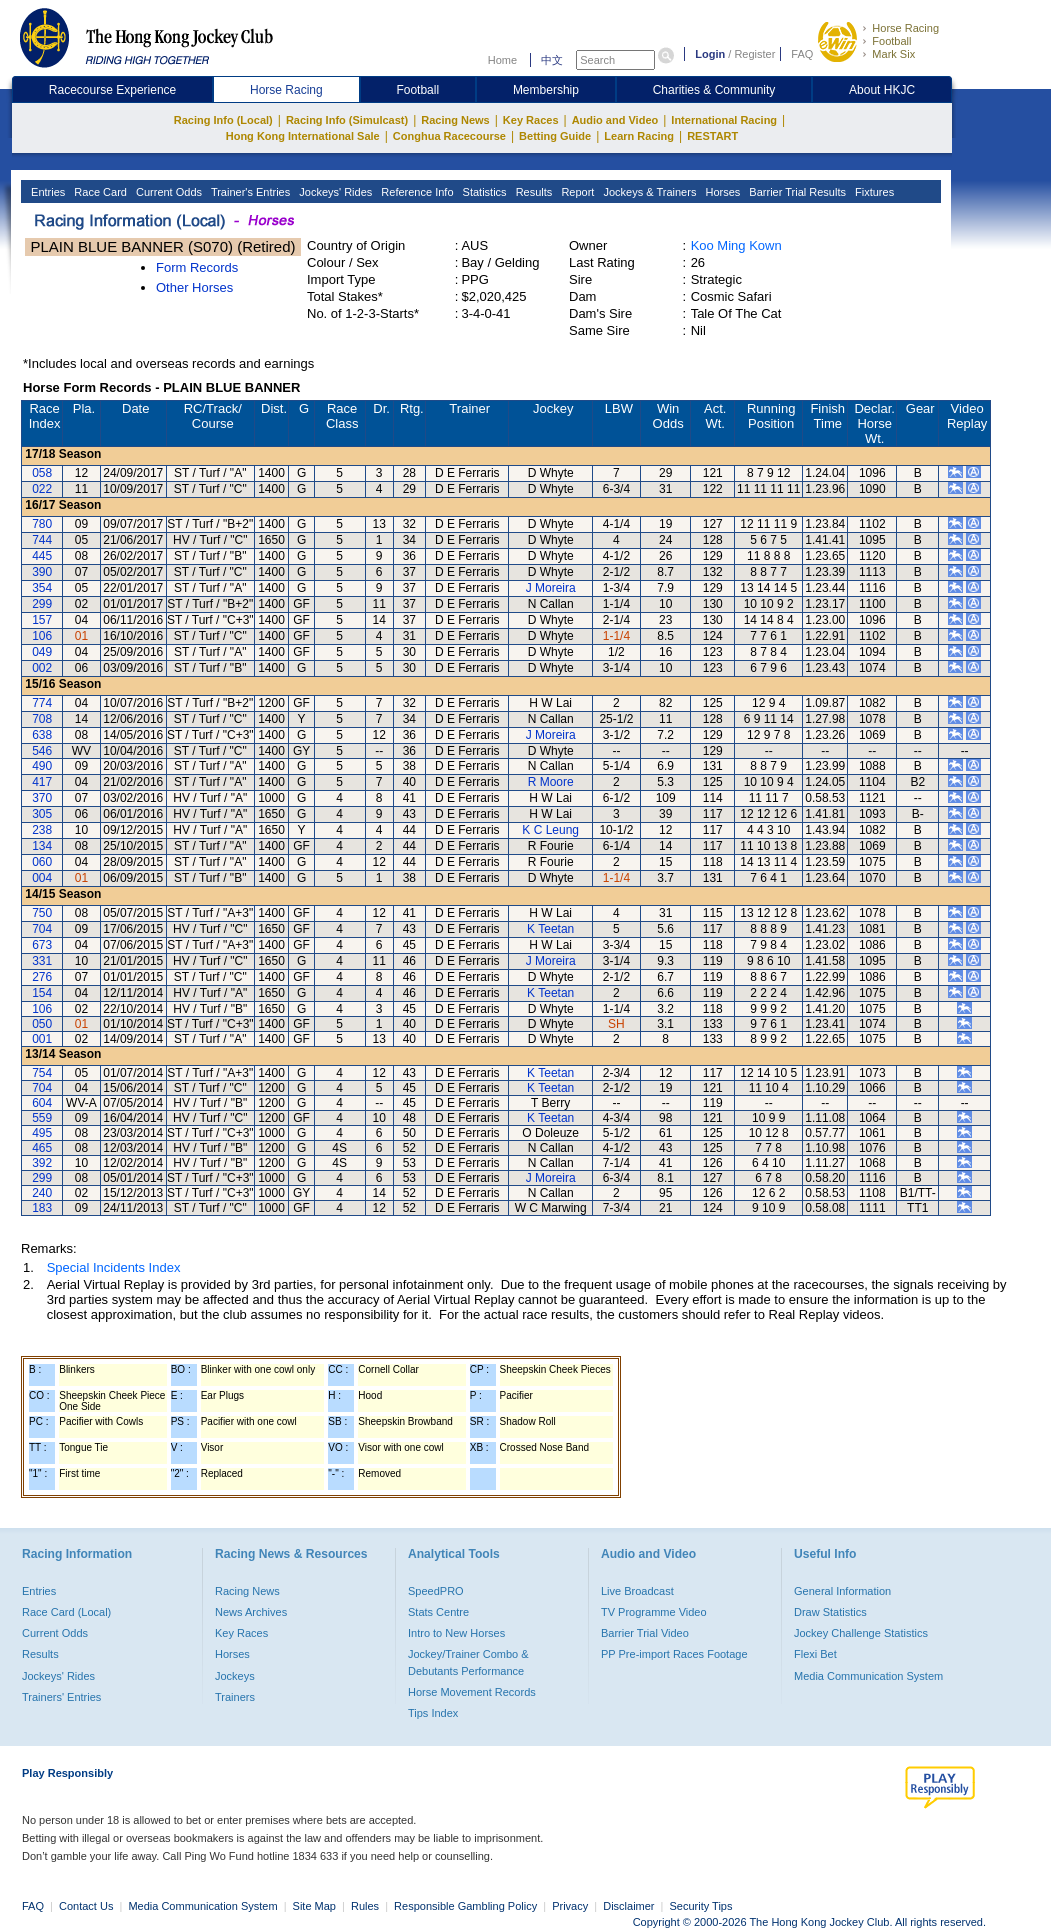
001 (42, 1039)
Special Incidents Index (114, 1267)
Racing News (455, 120)
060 (42, 862)
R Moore (551, 782)
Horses (721, 192)
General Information (842, 1591)
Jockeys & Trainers (648, 192)
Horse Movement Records (472, 1692)
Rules (366, 1906)
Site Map (314, 1906)
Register (754, 54)
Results (533, 192)
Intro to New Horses (456, 1633)
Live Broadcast (637, 1591)
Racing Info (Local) (223, 120)
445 (42, 556)
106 (42, 636)
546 (42, 751)
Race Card (99, 192)
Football (891, 41)
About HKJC (882, 90)
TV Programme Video (654, 1612)
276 (42, 977)
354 (42, 588)
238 (42, 830)
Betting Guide (555, 136)
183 (42, 1208)
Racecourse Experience (112, 90)
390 (42, 572)
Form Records (197, 267)
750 (42, 913)
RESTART (712, 136)
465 (42, 1148)
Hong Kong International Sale (303, 136)
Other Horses (194, 287)
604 (42, 1103)
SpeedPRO (436, 1591)
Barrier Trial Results (796, 192)
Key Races (531, 120)
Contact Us (86, 1906)
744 (42, 540)
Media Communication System (868, 1676)
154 (42, 993)
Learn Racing (639, 136)
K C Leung (550, 830)
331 (42, 961)
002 (42, 668)
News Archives (251, 1612)
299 (42, 604)
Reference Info (415, 192)
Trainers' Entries (61, 1697)
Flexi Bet (815, 1654)
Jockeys (235, 1676)
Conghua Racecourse (449, 136)
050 (42, 1024)
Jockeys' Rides (334, 192)
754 (42, 1073)
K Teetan (550, 929)
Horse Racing (905, 28)
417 (42, 782)
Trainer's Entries (249, 192)
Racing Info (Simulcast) (347, 120)
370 (42, 798)
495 (42, 1133)
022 (42, 489)
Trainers (235, 1697)
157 (42, 620)
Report (576, 192)
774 (42, 703)
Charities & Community (714, 90)
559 (42, 1118)
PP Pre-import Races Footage (674, 1654)
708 (42, 719)
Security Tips (701, 1906)
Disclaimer (628, 1906)
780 (42, 524)
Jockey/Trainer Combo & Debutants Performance (468, 1662)
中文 (552, 60)
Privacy (570, 1906)
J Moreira (551, 588)
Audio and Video (615, 120)
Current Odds (167, 192)
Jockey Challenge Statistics (861, 1633)
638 (42, 735)
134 (42, 846)
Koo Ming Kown (736, 245)
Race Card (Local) (66, 1612)
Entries (46, 192)
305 (42, 814)
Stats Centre (438, 1612)
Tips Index (433, 1713)
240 (42, 1193)
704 (42, 929)
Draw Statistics (830, 1612)
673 (42, 945)
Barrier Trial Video (645, 1633)
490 (42, 766)
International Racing (724, 120)
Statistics (483, 192)
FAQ (802, 54)
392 (42, 1163)
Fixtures (873, 192)
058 (42, 473)
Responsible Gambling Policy (465, 1906)
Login (710, 54)
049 (42, 652)
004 (42, 878)
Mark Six (893, 54)
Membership (546, 90)
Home (502, 60)
